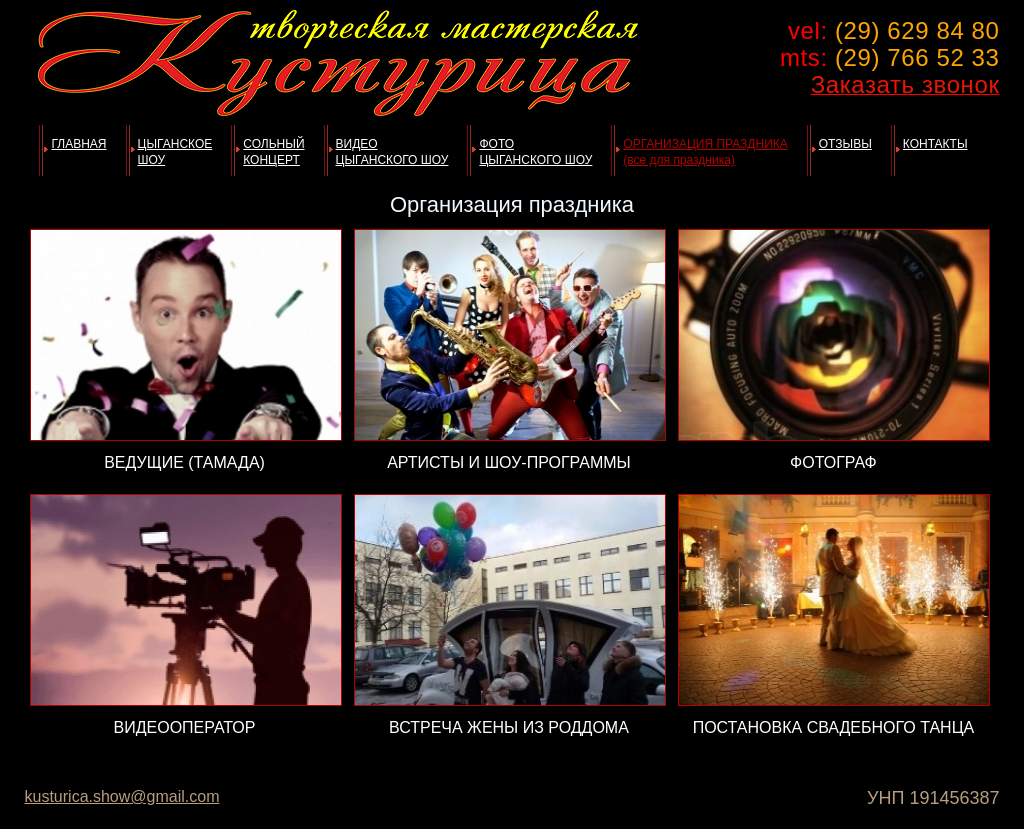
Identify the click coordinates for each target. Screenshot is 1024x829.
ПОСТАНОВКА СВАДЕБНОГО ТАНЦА (834, 727)
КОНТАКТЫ (935, 144)
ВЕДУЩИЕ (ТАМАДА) (184, 462)
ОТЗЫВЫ (845, 144)
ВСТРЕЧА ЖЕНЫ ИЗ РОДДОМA (509, 727)
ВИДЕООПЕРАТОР (185, 727)
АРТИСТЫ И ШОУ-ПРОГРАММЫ (509, 462)
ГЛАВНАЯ (78, 144)
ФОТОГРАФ (833, 462)
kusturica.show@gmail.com (122, 796)
